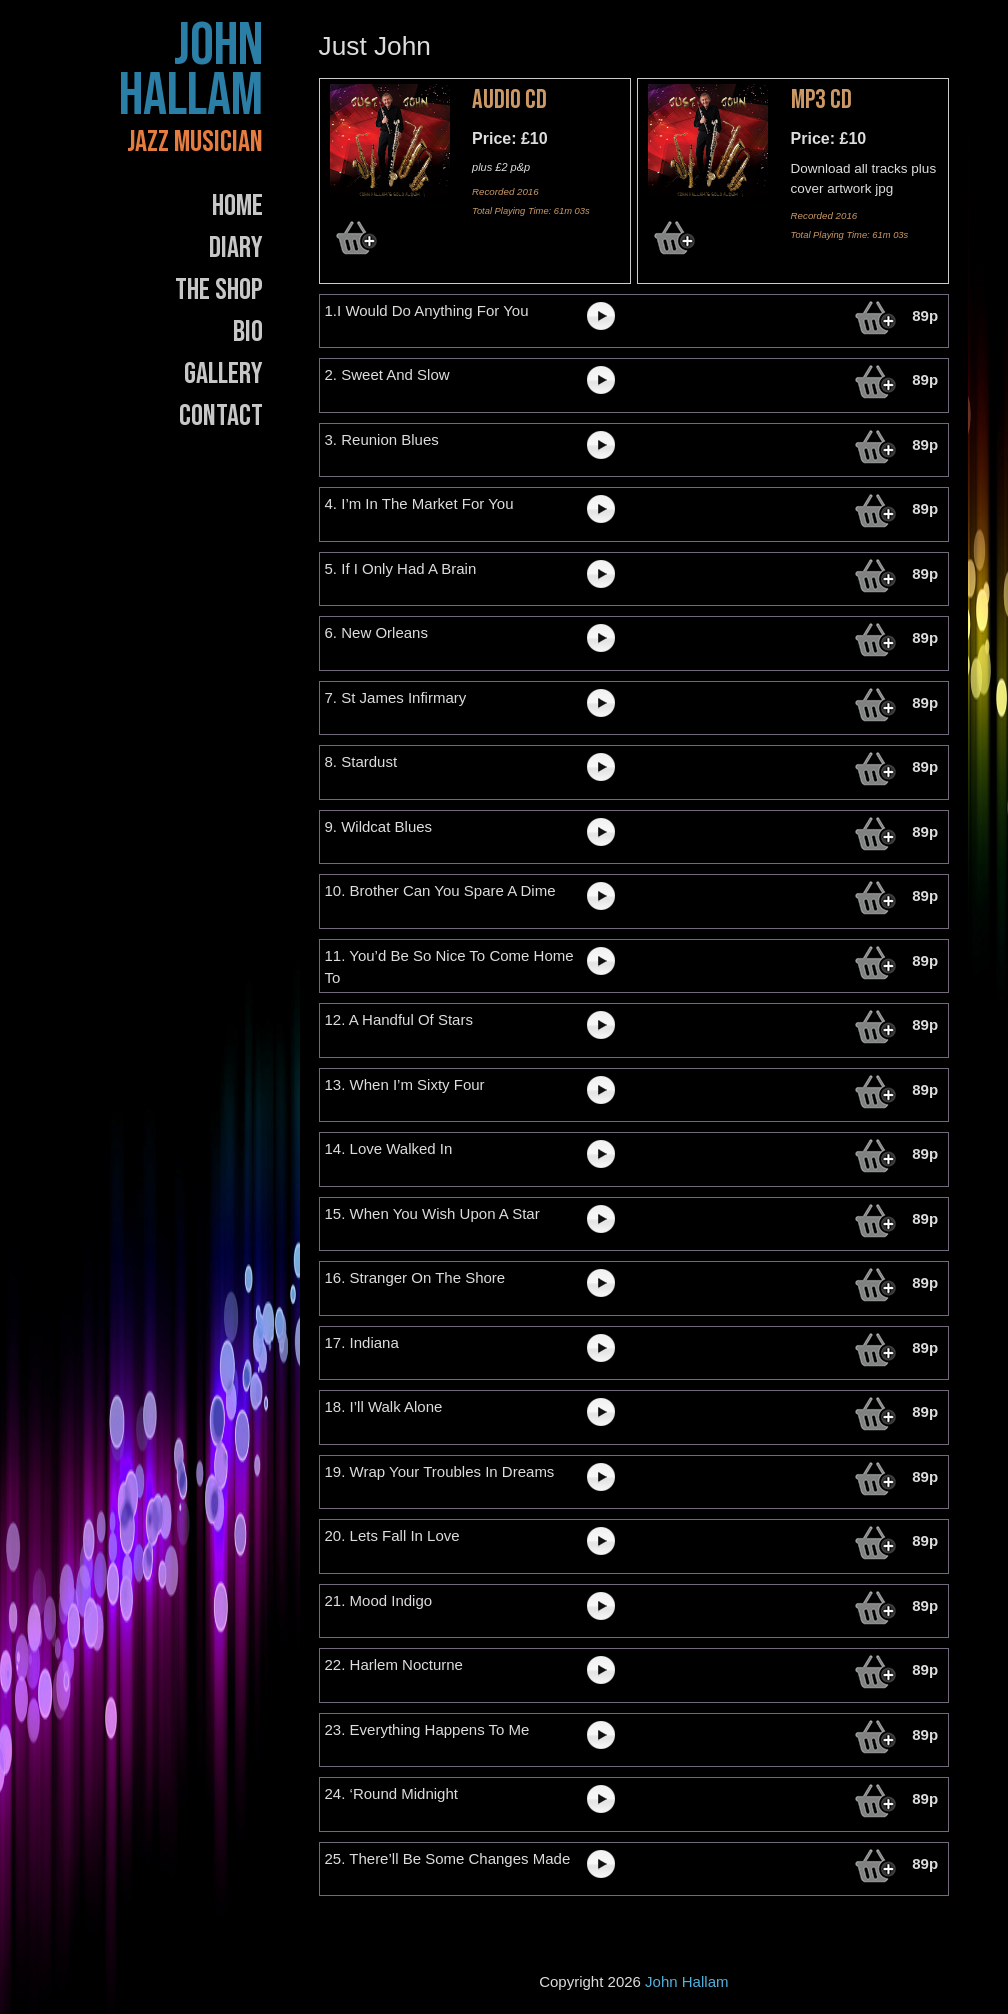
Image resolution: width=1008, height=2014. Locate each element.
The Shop (219, 290)
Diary (236, 248)
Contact (221, 416)
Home (237, 206)
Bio (248, 332)
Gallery (223, 374)
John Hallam (191, 71)
